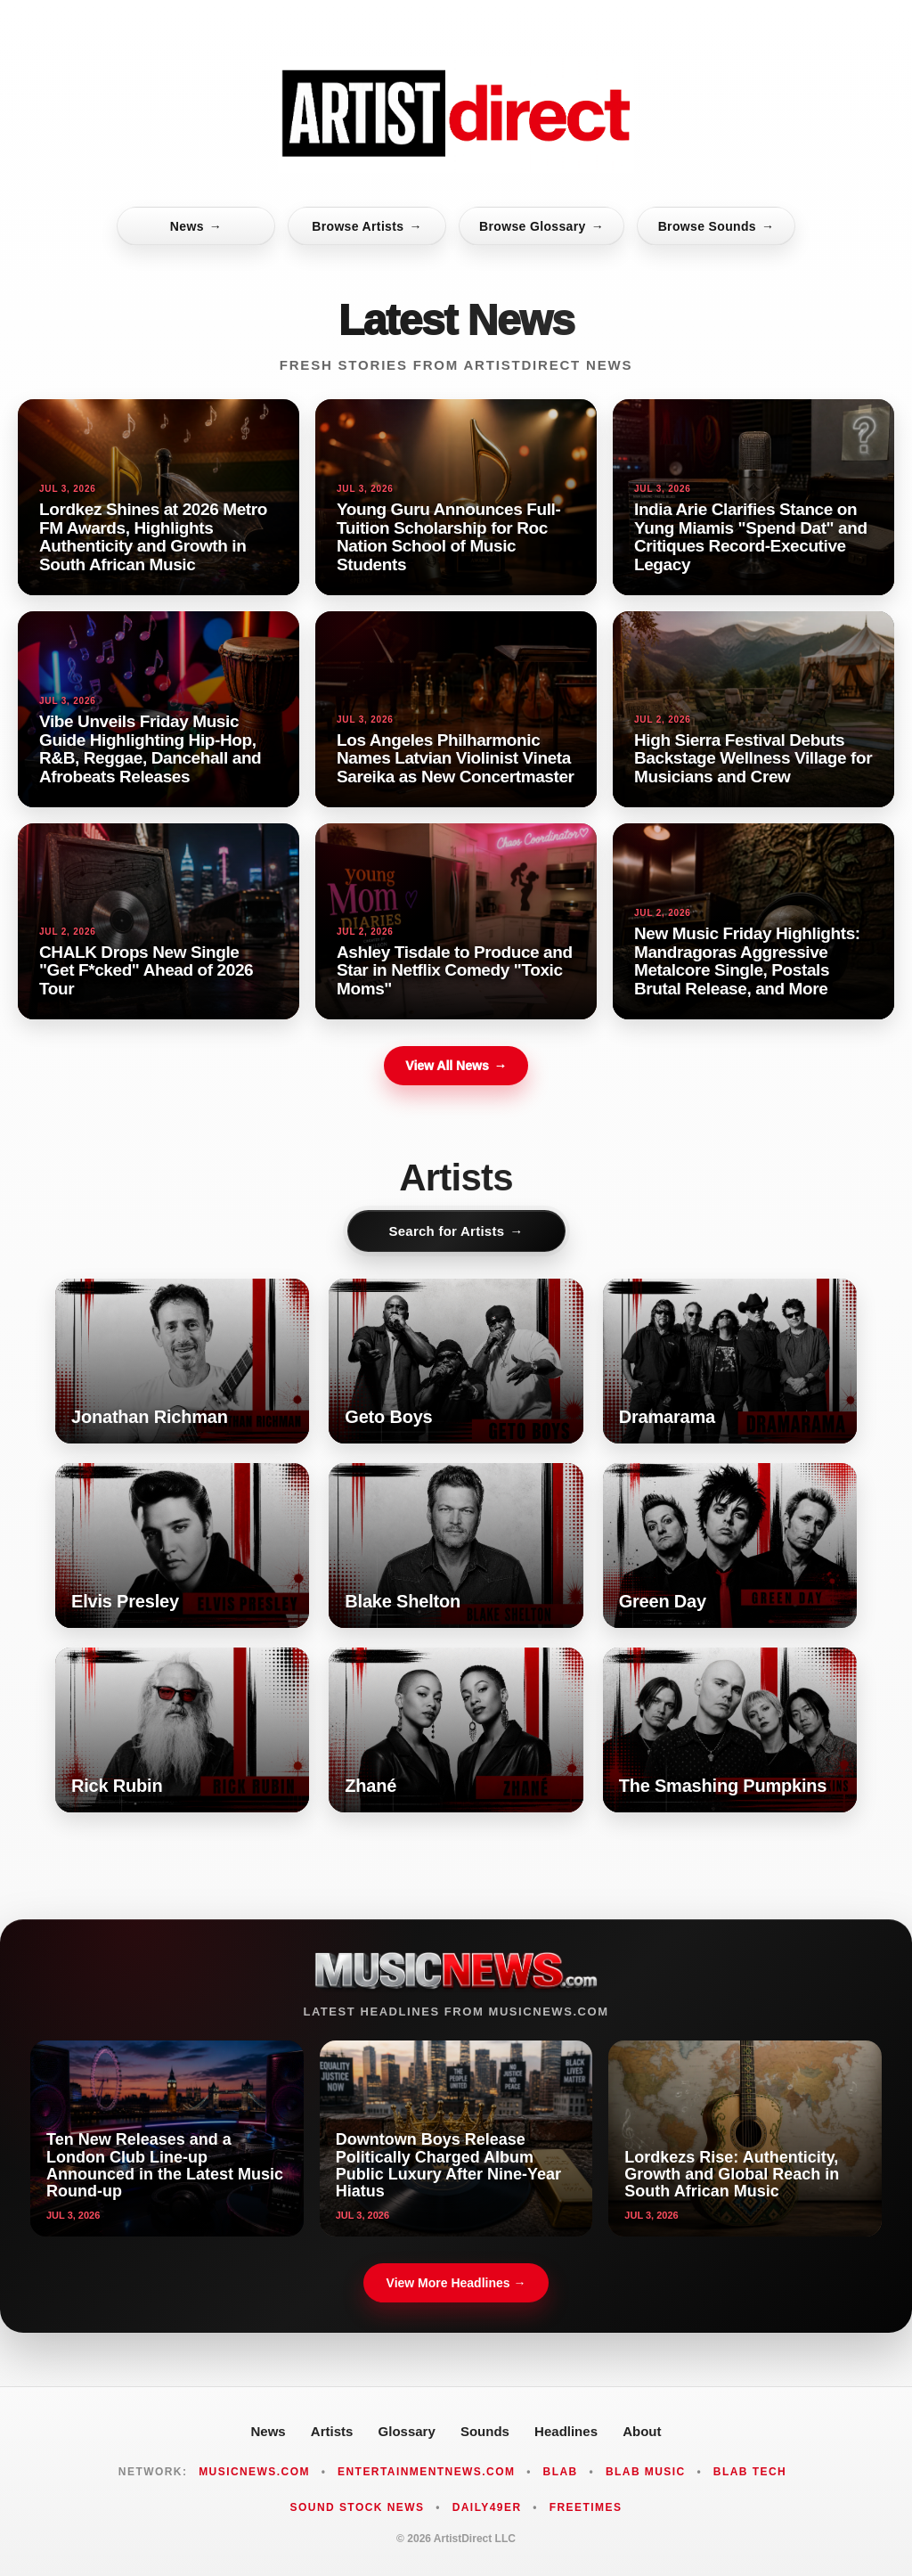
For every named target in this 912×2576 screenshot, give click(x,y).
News (196, 226)
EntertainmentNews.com (426, 2472)
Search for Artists (455, 1231)
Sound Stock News (357, 2507)
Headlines (566, 2431)
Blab (560, 2472)
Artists (332, 2431)
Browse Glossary (541, 226)
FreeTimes (586, 2507)
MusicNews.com (254, 2472)
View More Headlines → (456, 2283)
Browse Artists (367, 226)
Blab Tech (749, 2472)
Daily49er (487, 2507)
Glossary (407, 2431)
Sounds (484, 2431)
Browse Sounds (716, 226)
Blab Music (646, 2472)
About (642, 2431)
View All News (455, 1066)
